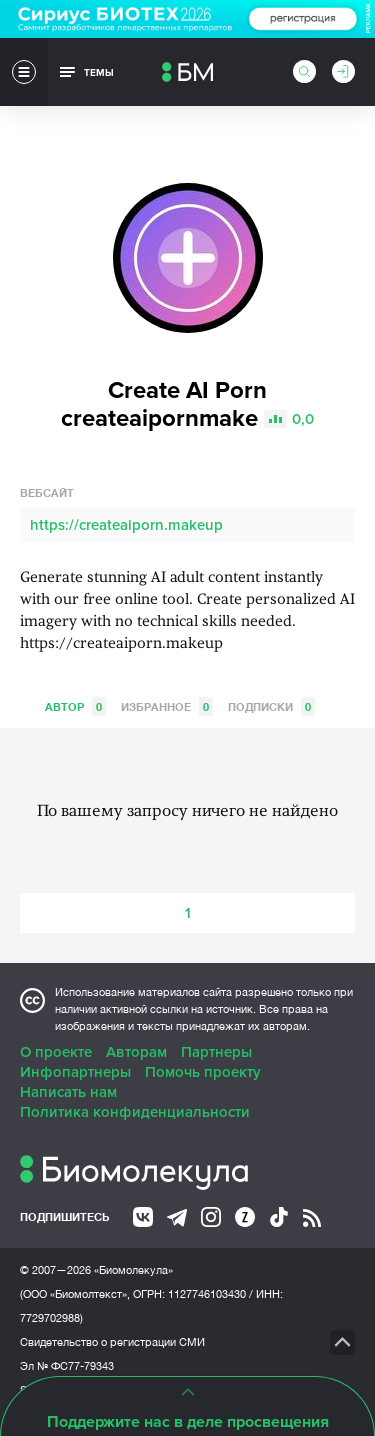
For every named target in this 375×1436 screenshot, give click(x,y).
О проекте (56, 1052)
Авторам (136, 1052)
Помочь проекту (203, 1072)
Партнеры (216, 1052)
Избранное (167, 706)
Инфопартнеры (75, 1072)
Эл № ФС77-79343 (67, 1366)
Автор (75, 706)
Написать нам (68, 1092)
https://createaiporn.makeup (126, 525)
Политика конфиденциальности (135, 1112)
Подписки (271, 706)
